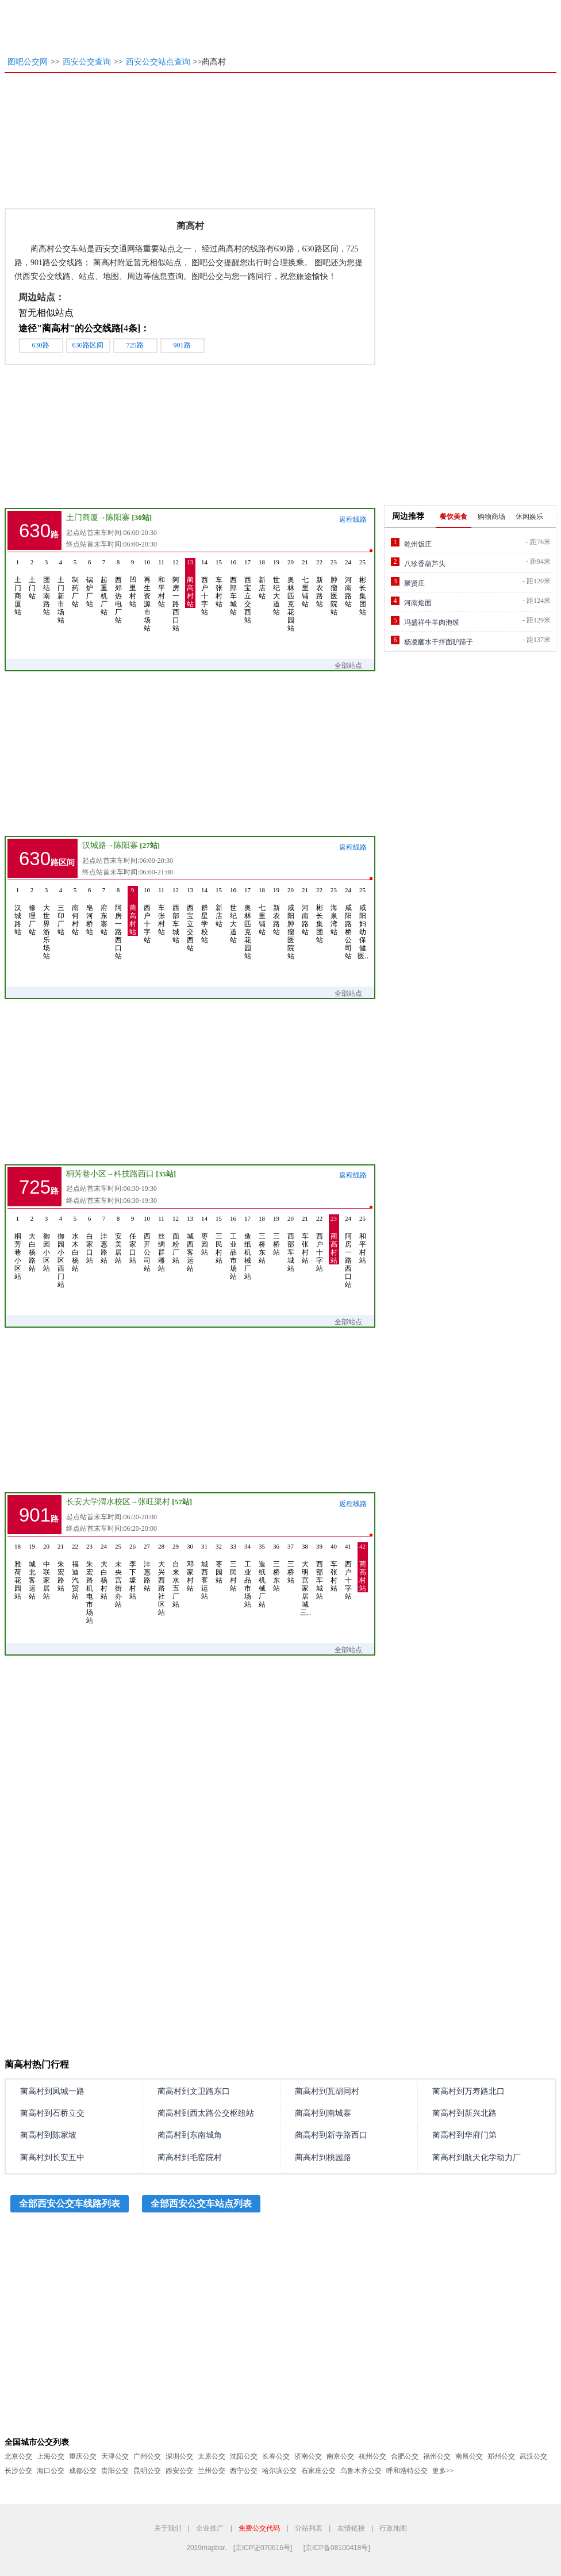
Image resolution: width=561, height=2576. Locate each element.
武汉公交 (533, 2456)
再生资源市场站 (147, 595)
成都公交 (83, 2471)
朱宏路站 (61, 1567)
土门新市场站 (61, 591)
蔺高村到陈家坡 (48, 2135)
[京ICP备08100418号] (336, 2548)
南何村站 (75, 911)
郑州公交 (501, 2456)
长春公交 (276, 2456)
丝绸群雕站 (161, 1243)
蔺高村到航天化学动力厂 (476, 2157)
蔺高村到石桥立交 (52, 2113)
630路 (40, 345)
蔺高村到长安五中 (52, 2157)
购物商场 (491, 517)
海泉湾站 (334, 911)
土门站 (32, 579)
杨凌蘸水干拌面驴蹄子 (438, 642)
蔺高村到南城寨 (323, 2113)
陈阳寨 (118, 517)
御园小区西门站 (61, 1251)
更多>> (443, 2471)
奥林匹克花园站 (291, 595)
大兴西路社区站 (161, 1579)
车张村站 (219, 583)
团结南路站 (46, 587)
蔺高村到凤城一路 (52, 2091)
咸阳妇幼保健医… (363, 923)
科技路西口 (134, 1173)
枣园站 (204, 1235)
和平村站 (161, 583)
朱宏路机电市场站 (89, 1583)
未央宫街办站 (118, 1575)
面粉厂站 (176, 1239)
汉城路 (94, 845)
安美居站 (118, 1239)
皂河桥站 (89, 911)
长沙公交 (18, 2471)
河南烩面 (418, 603)
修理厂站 (32, 911)
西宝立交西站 (248, 591)
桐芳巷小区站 (18, 1247)
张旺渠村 (154, 1501)
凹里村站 (133, 583)
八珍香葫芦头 (424, 564)
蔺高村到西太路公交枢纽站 (205, 2113)
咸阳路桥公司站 (348, 923)
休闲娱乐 (529, 517)
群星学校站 (204, 915)
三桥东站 (262, 1239)
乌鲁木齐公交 (361, 2471)
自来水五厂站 (176, 1575)
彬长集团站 (363, 587)
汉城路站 (18, 911)
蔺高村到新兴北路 (464, 2113)
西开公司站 (147, 1243)
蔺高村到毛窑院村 (189, 2157)
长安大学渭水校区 (98, 1501)
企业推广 (210, 2528)
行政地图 (393, 2528)
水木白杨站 (75, 1243)
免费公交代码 (259, 2528)
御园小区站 (46, 1243)
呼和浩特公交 (407, 2471)
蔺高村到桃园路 (323, 2157)
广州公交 (147, 2456)
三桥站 (276, 1235)
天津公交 (115, 2456)
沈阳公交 (244, 2456)
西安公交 (179, 2471)
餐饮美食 (453, 517)
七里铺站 (305, 583)
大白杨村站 (104, 1571)
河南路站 (348, 583)
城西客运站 (190, 1243)
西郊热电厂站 (118, 591)
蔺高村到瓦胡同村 (327, 2091)
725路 (135, 345)
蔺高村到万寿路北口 (468, 2091)
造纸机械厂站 (248, 1247)
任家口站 (133, 1239)
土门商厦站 (18, 587)
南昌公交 (469, 2456)
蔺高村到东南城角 (189, 2135)
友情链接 (351, 2528)
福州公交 (437, 2456)
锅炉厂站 (89, 583)
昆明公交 (147, 2471)
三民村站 (219, 1239)
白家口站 (89, 1239)
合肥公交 (404, 2456)
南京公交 (340, 2456)
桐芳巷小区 (86, 1173)
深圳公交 (179, 2456)
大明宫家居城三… (305, 1579)
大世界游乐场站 (46, 923)
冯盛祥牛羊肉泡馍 (431, 622)
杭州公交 (372, 2456)
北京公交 (18, 2456)
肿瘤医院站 (334, 587)
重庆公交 (83, 2456)
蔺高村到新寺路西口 (331, 2135)
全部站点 (354, 666)
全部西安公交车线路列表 (69, 2203)
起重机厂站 (104, 587)
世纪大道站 (276, 587)
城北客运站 (32, 1571)
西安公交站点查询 (158, 62)
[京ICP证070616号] (263, 2548)
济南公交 (308, 2456)
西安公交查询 (87, 62)
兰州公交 (211, 2471)
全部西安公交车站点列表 (201, 2203)
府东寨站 (104, 911)
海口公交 (50, 2471)
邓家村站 (190, 1567)
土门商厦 (82, 517)
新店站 (262, 579)
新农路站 (319, 583)
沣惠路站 (104, 1239)
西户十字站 (204, 587)
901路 (182, 345)
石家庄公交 (318, 2471)
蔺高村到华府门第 (464, 2135)
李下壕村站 (133, 1571)
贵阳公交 (115, 2471)
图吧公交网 (27, 62)
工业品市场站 (233, 1247)
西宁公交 (244, 2471)
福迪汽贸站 (75, 1571)
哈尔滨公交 (279, 2471)
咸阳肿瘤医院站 (291, 923)
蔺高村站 (190, 583)
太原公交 (211, 2456)
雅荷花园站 (18, 1571)
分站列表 (308, 2528)
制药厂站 (75, 583)
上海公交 (50, 2456)
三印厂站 (61, 911)
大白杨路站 (32, 1243)
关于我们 (168, 2528)
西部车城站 (233, 587)
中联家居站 (46, 1571)
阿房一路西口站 (176, 595)
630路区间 (87, 345)
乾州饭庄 (418, 544)
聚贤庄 (414, 583)
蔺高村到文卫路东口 (193, 2091)
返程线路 (353, 519)
